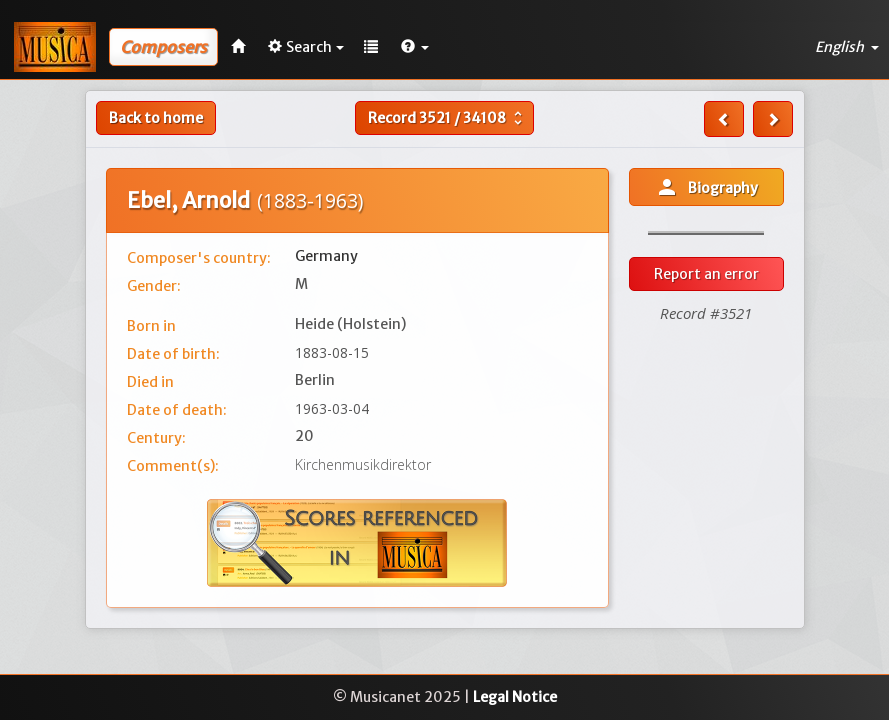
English (847, 47)
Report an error (706, 274)
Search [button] (306, 47)
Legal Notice (515, 697)
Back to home (156, 118)
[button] (415, 47)
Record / (447, 118)
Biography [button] (706, 187)
